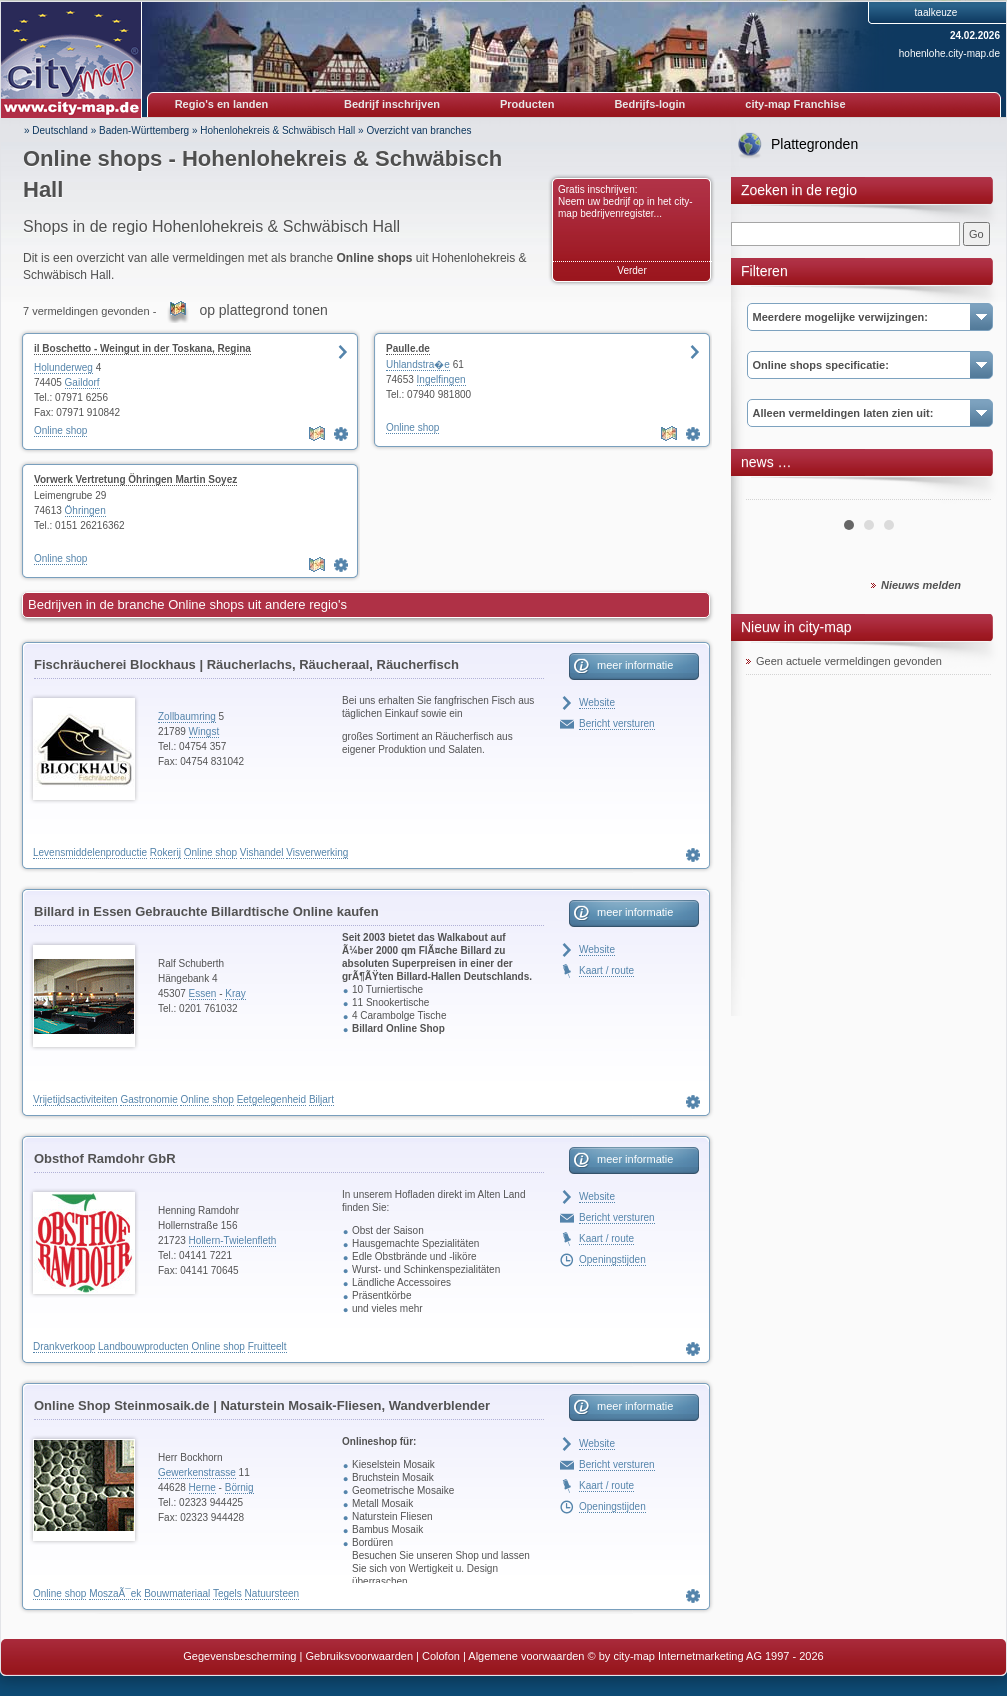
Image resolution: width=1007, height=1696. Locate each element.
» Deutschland (56, 130)
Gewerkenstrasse (197, 1472)
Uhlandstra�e (418, 364)
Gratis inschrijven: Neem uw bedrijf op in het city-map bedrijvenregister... (625, 201)
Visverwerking (317, 852)
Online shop (60, 430)
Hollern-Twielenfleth (233, 1240)
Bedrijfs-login (649, 104)
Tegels (227, 1593)
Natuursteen (272, 1593)
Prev (772, 492)
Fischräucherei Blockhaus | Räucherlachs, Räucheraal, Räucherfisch (246, 664)
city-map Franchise (795, 104)
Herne (202, 1487)
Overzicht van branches (418, 130)
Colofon (441, 1656)
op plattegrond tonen (263, 310)
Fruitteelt (267, 1346)
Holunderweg (63, 367)
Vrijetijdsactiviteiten (75, 1099)
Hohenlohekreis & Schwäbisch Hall (277, 130)
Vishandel (262, 852)
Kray (235, 993)
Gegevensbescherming (239, 1656)
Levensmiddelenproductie (90, 852)
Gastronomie (148, 1099)
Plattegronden (814, 144)
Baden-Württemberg (144, 130)
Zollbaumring (187, 716)
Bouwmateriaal (177, 1593)
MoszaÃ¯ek (115, 1593)
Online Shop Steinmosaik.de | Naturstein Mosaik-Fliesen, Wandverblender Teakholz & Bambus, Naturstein (262, 1409)
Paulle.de (408, 348)
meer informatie (635, 665)
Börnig (239, 1487)
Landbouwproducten (143, 1346)
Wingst (204, 731)
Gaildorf (82, 382)
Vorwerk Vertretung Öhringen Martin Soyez (135, 479)
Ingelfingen (441, 379)
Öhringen (85, 510)
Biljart (321, 1099)
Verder (631, 270)
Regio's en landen (222, 104)
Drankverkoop (64, 1346)
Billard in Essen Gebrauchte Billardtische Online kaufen (206, 911)
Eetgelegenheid (272, 1099)
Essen (203, 993)
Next (965, 492)
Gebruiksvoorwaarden (359, 1656)
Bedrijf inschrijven (392, 104)
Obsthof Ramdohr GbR (105, 1158)
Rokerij (165, 852)
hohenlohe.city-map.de (949, 53)
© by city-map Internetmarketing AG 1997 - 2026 (706, 1656)
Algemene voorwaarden (526, 1656)
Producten (527, 104)
